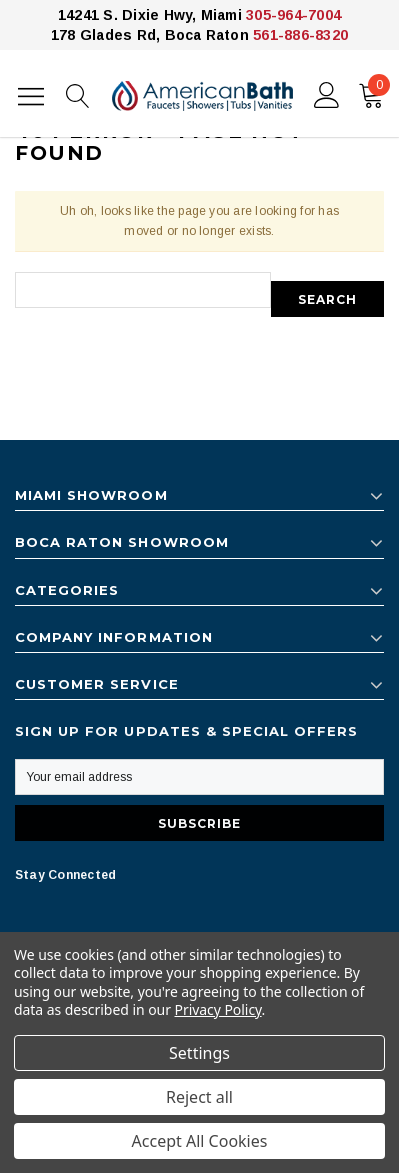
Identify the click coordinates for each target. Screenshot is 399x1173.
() (374, 91)
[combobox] (143, 290)
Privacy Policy (218, 1009)
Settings (199, 1053)
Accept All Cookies (200, 1141)
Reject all (199, 1097)
